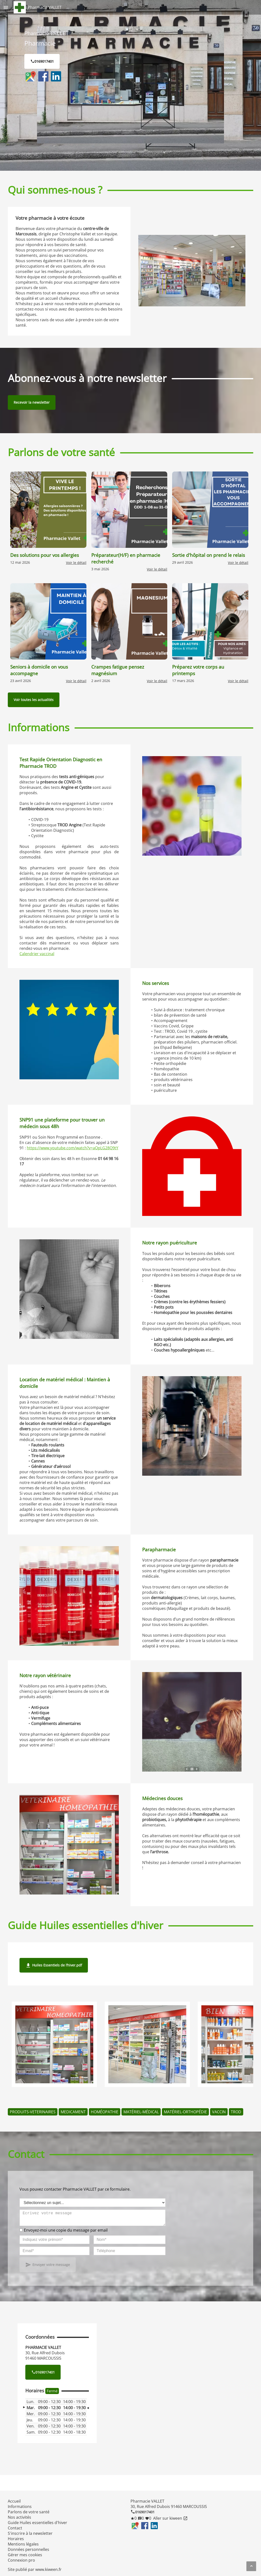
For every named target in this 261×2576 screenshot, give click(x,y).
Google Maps (31, 76)
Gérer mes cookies (25, 2554)
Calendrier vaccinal (36, 953)
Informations (20, 2506)
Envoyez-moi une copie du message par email (66, 2233)
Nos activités (19, 2517)
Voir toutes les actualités (34, 699)
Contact (15, 2528)
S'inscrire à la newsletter (30, 2533)
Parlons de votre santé (28, 2512)
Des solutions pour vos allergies (44, 555)
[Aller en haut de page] (251, 2566)
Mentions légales (23, 2544)
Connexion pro (21, 2560)
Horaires (16, 2538)
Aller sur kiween (170, 2518)
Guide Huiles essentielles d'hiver (37, 2522)
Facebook (43, 76)
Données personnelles (28, 2549)
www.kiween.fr (48, 2569)
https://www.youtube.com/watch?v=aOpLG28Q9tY (72, 1148)
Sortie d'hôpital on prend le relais (208, 555)
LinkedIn (56, 76)
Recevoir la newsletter (32, 402)
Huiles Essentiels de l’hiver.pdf (53, 1965)
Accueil (14, 2501)
